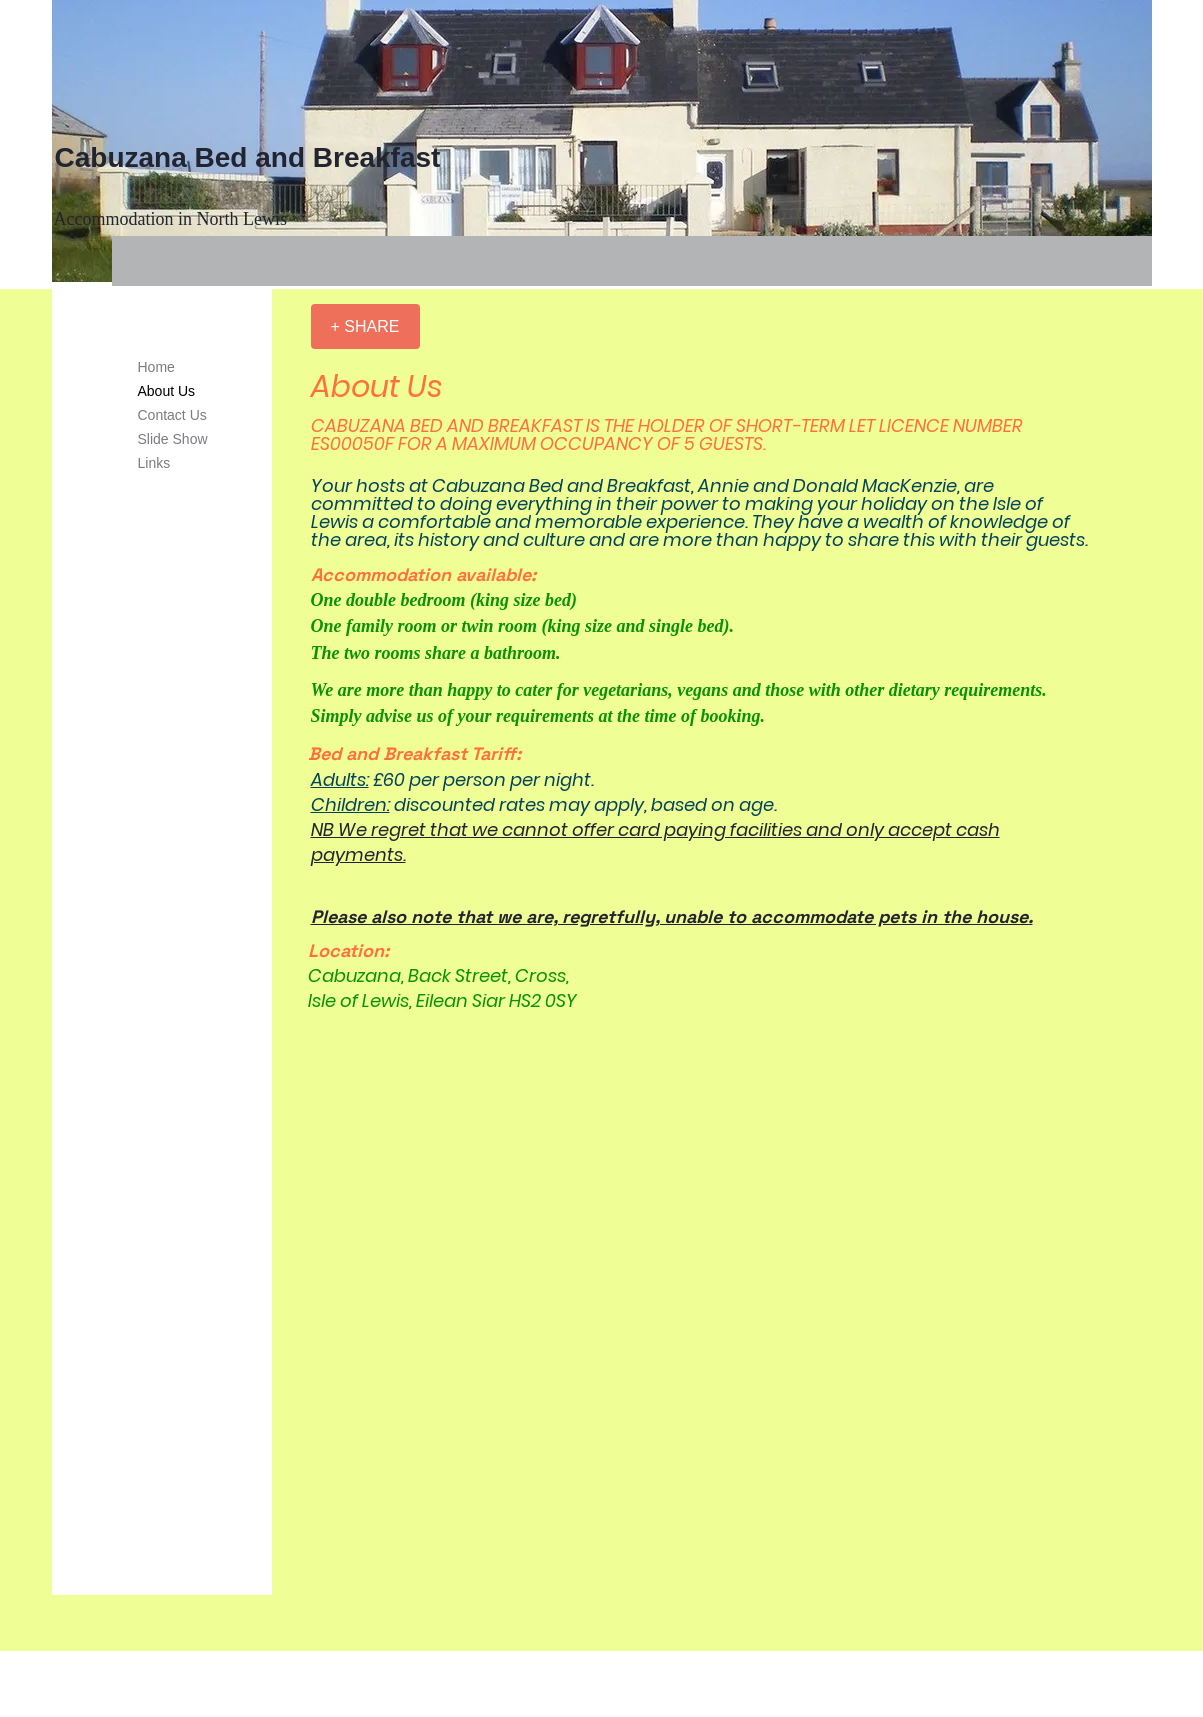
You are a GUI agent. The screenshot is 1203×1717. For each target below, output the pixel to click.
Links (154, 463)
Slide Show (173, 439)
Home (156, 367)
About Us (167, 391)
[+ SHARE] (365, 326)
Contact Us (172, 415)
